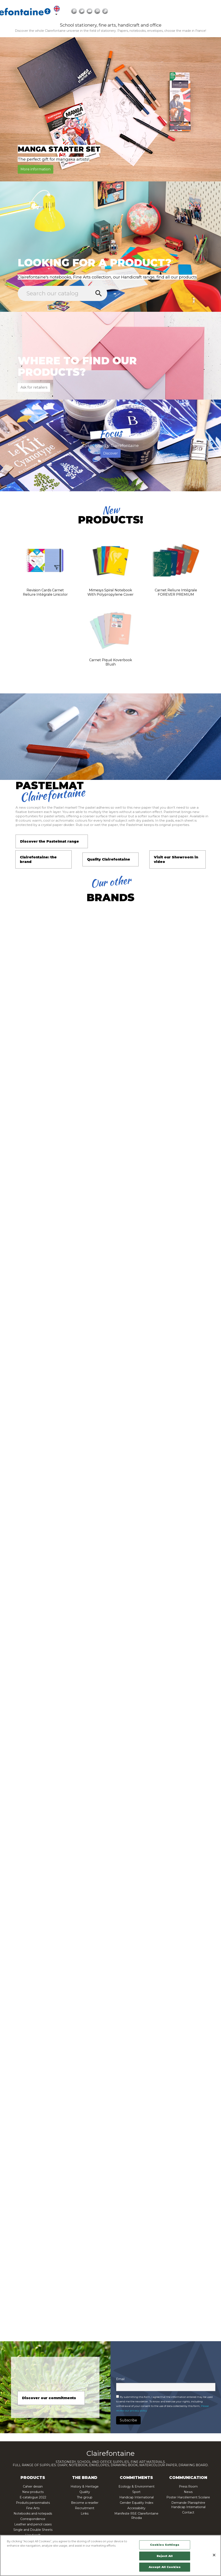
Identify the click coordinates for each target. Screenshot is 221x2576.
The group (84, 2497)
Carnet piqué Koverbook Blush (110, 662)
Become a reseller (84, 2503)
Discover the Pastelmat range (49, 841)
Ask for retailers (34, 387)
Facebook (189, 11)
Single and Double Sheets (32, 2530)
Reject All (165, 2556)
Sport (136, 2492)
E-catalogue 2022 (33, 2497)
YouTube (204, 11)
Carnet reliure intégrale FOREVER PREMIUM (176, 592)
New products (33, 2492)
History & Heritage (85, 2486)
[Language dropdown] (171, 11)
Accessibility (136, 2508)
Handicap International (136, 2497)
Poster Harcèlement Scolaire (188, 2497)
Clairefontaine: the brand (38, 859)
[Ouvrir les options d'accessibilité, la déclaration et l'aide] (159, 11)
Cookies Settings (164, 2544)
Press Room (188, 2486)
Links (84, 2513)
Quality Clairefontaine (108, 859)
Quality (84, 2492)
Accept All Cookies (165, 2567)
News (188, 2492)
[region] (110, 2555)
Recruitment (84, 2508)
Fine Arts (32, 2508)
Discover (110, 453)
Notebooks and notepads (33, 2513)
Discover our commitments (49, 2398)
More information (36, 169)
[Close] (214, 2555)
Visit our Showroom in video (176, 859)
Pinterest (212, 11)
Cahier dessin (33, 2486)
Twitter (197, 11)
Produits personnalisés (33, 2503)
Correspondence (32, 2519)
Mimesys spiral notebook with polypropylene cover (110, 592)
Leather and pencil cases (33, 2524)
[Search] (40, 12)
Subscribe (128, 2420)
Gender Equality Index (136, 2503)
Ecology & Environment (136, 2486)
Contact (188, 2512)
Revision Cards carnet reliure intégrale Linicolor (45, 592)
